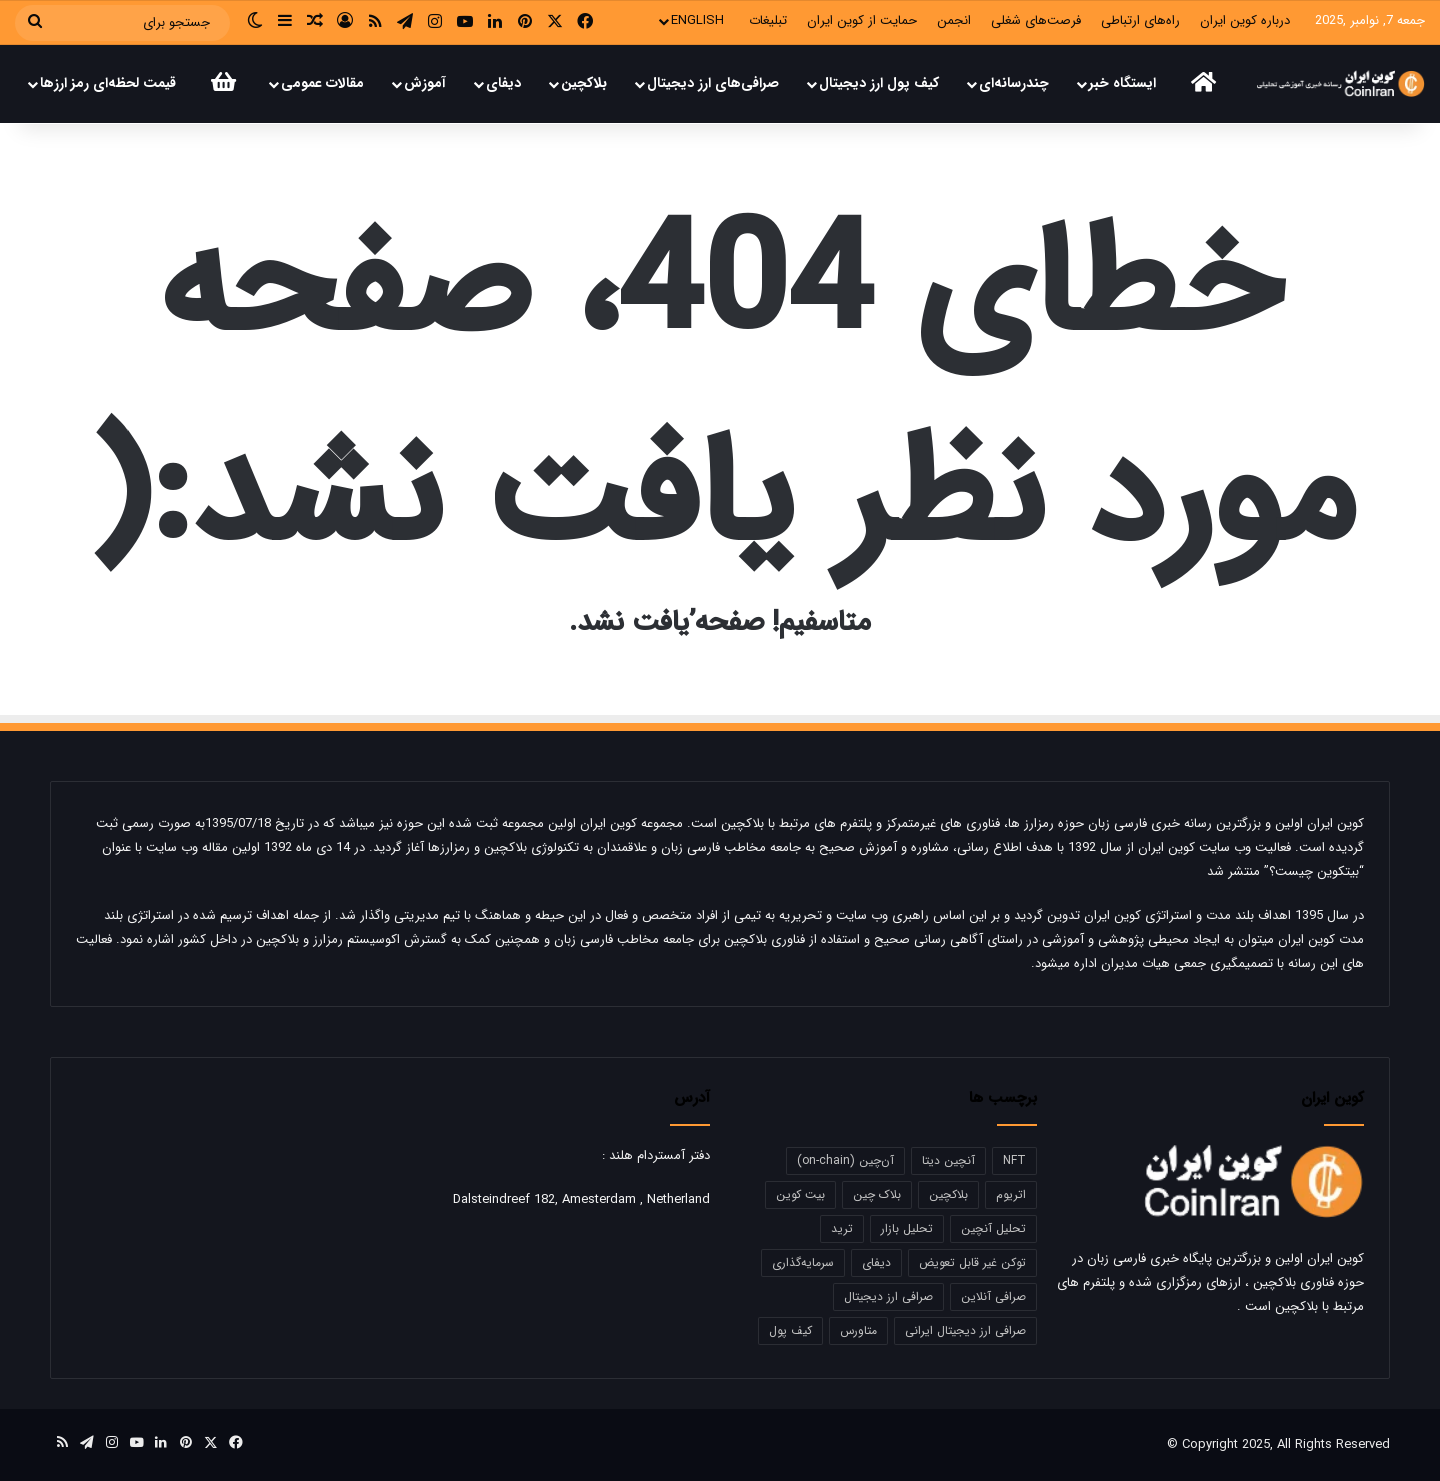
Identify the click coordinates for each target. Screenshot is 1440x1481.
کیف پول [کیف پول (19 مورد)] (790, 1330)
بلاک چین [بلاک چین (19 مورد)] (877, 1194)
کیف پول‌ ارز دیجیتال (879, 83)
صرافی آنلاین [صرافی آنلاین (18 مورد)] (993, 1296)
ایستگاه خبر (1122, 83)
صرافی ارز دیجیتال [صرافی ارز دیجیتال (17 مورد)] (888, 1296)
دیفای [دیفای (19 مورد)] (876, 1262)
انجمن (954, 20)
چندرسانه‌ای (1014, 83)
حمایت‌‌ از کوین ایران (862, 20)
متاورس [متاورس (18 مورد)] (858, 1330)
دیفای (503, 83)
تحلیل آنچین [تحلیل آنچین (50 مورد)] (993, 1228)
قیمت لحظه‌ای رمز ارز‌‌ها (108, 83)
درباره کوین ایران (1245, 20)
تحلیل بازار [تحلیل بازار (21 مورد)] (907, 1228)
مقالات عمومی (322, 83)
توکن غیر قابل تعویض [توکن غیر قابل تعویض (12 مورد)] (972, 1262)
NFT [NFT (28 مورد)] (1014, 1160)
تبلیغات (768, 20)
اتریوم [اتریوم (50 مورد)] (1011, 1194)
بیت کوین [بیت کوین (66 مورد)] (800, 1194)
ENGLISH (697, 20)
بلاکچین (584, 83)
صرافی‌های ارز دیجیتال (713, 83)
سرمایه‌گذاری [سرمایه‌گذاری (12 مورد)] (803, 1262)
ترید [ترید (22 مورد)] (842, 1228)
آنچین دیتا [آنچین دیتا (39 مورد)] (948, 1160)
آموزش (425, 83)
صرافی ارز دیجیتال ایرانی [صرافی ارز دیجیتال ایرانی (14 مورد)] (965, 1330)
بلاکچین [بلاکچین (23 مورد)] (948, 1194)
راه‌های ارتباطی (1140, 20)
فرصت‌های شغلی (1036, 20)
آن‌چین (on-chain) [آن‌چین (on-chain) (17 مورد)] (845, 1160)
